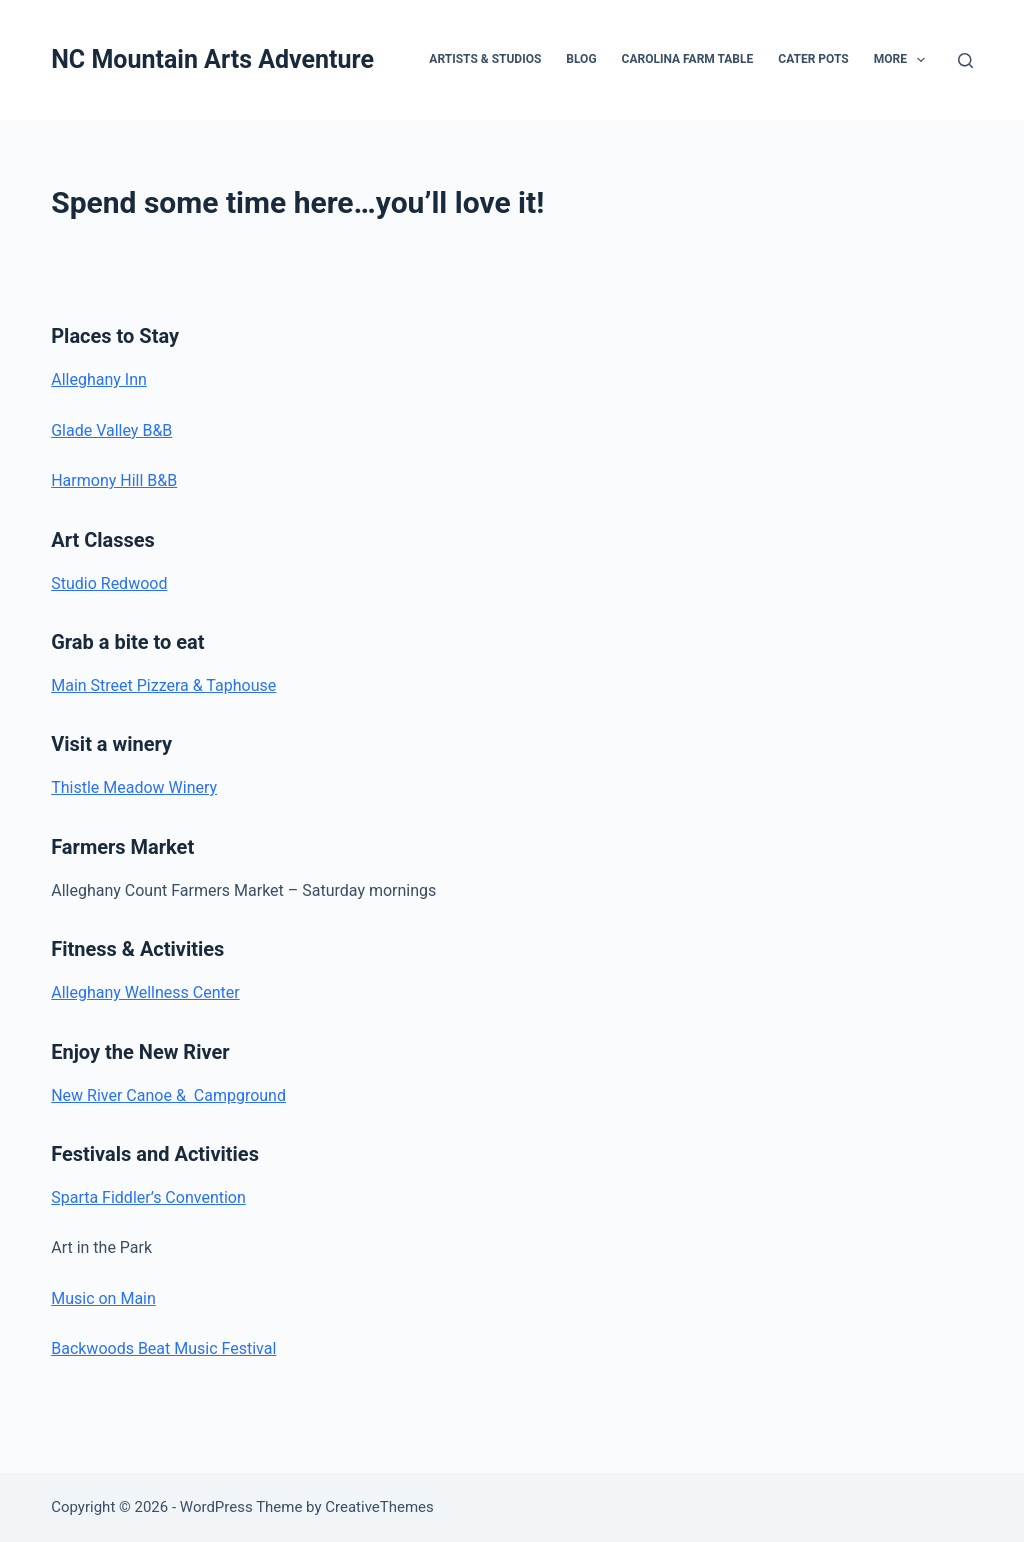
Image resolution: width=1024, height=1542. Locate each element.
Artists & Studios (485, 59)
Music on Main (103, 1298)
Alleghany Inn (99, 379)
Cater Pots (813, 59)
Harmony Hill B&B (114, 480)
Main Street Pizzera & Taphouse (163, 685)
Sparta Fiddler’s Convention (148, 1197)
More (904, 60)
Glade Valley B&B (111, 430)
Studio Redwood (109, 583)
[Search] (965, 60)
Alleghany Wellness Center (145, 992)
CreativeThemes (379, 1507)
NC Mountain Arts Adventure (212, 59)
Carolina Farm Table (688, 59)
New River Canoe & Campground (168, 1095)
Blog (581, 59)
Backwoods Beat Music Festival (163, 1348)
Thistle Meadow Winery (134, 787)
